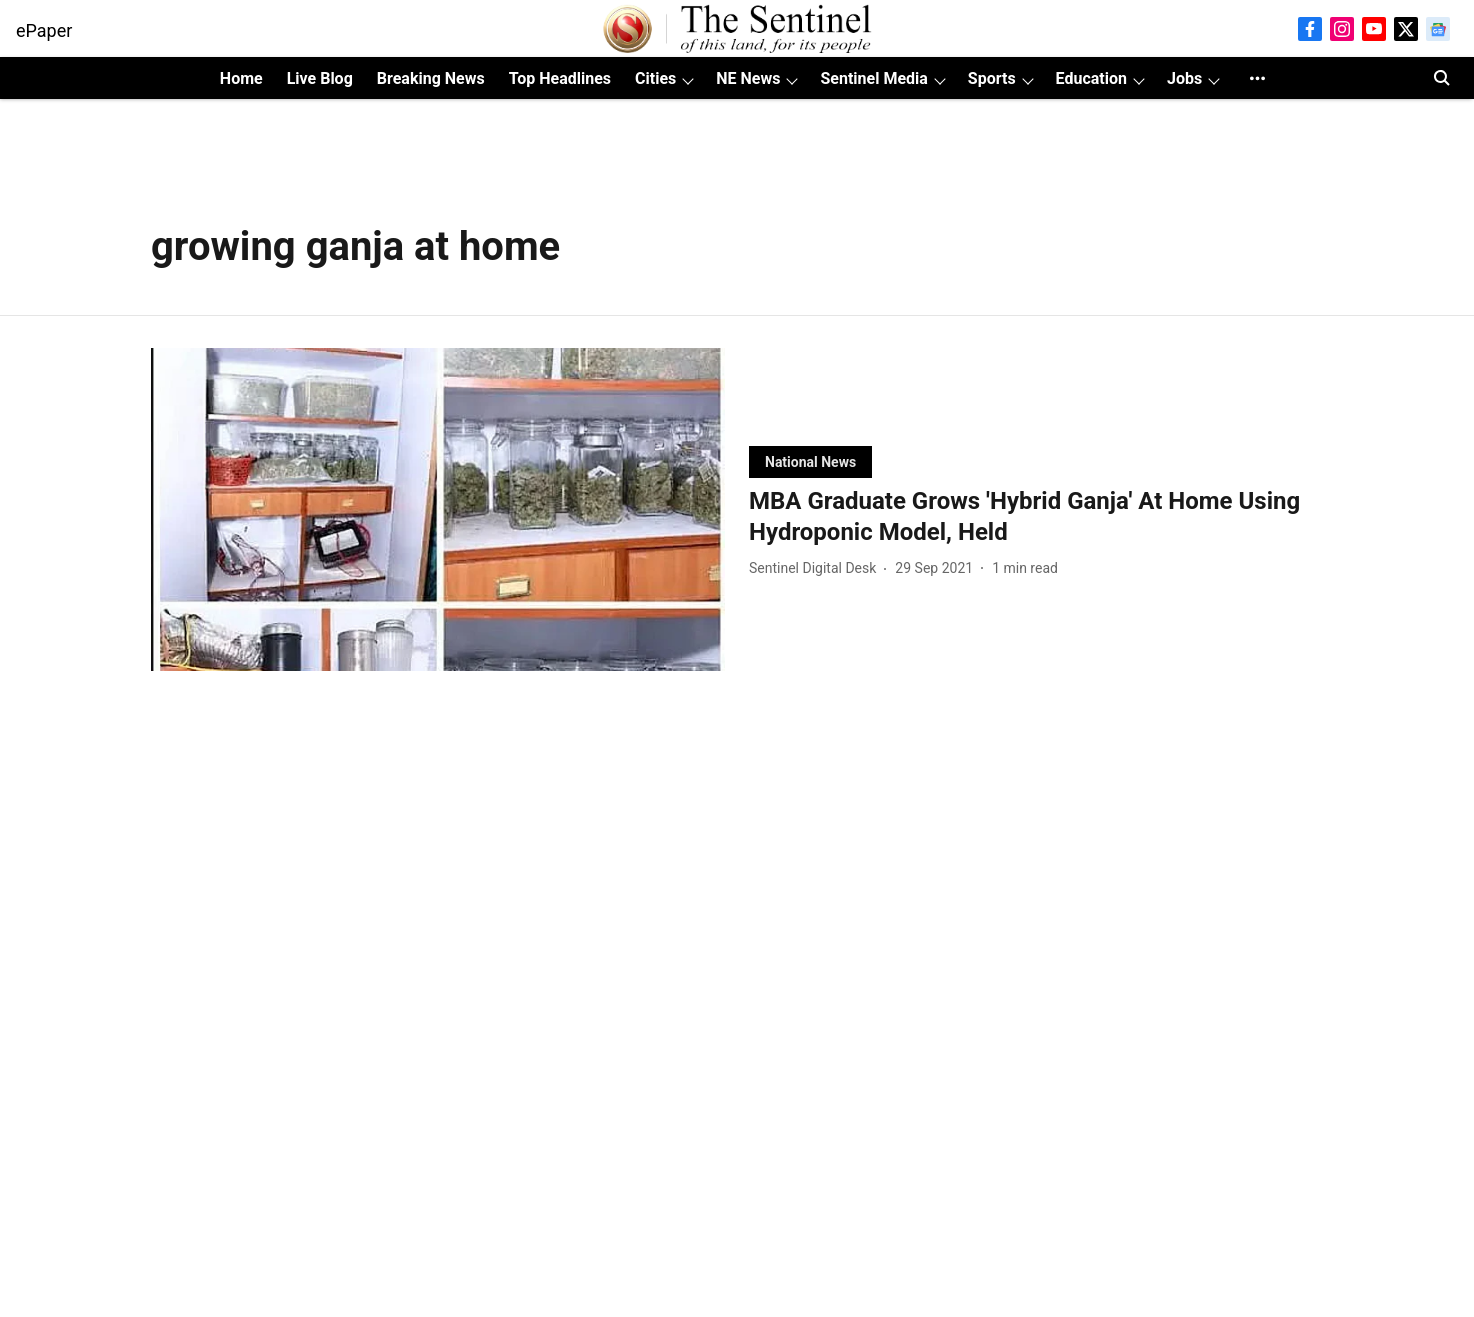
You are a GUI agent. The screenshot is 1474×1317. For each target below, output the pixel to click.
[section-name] (810, 461)
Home (241, 78)
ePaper (44, 30)
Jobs (1184, 78)
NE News (748, 78)
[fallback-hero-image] (438, 509)
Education (1091, 78)
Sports (992, 78)
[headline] (1036, 517)
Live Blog (320, 78)
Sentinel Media (873, 78)
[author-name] (816, 568)
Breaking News (431, 78)
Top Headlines (560, 78)
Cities (655, 78)
